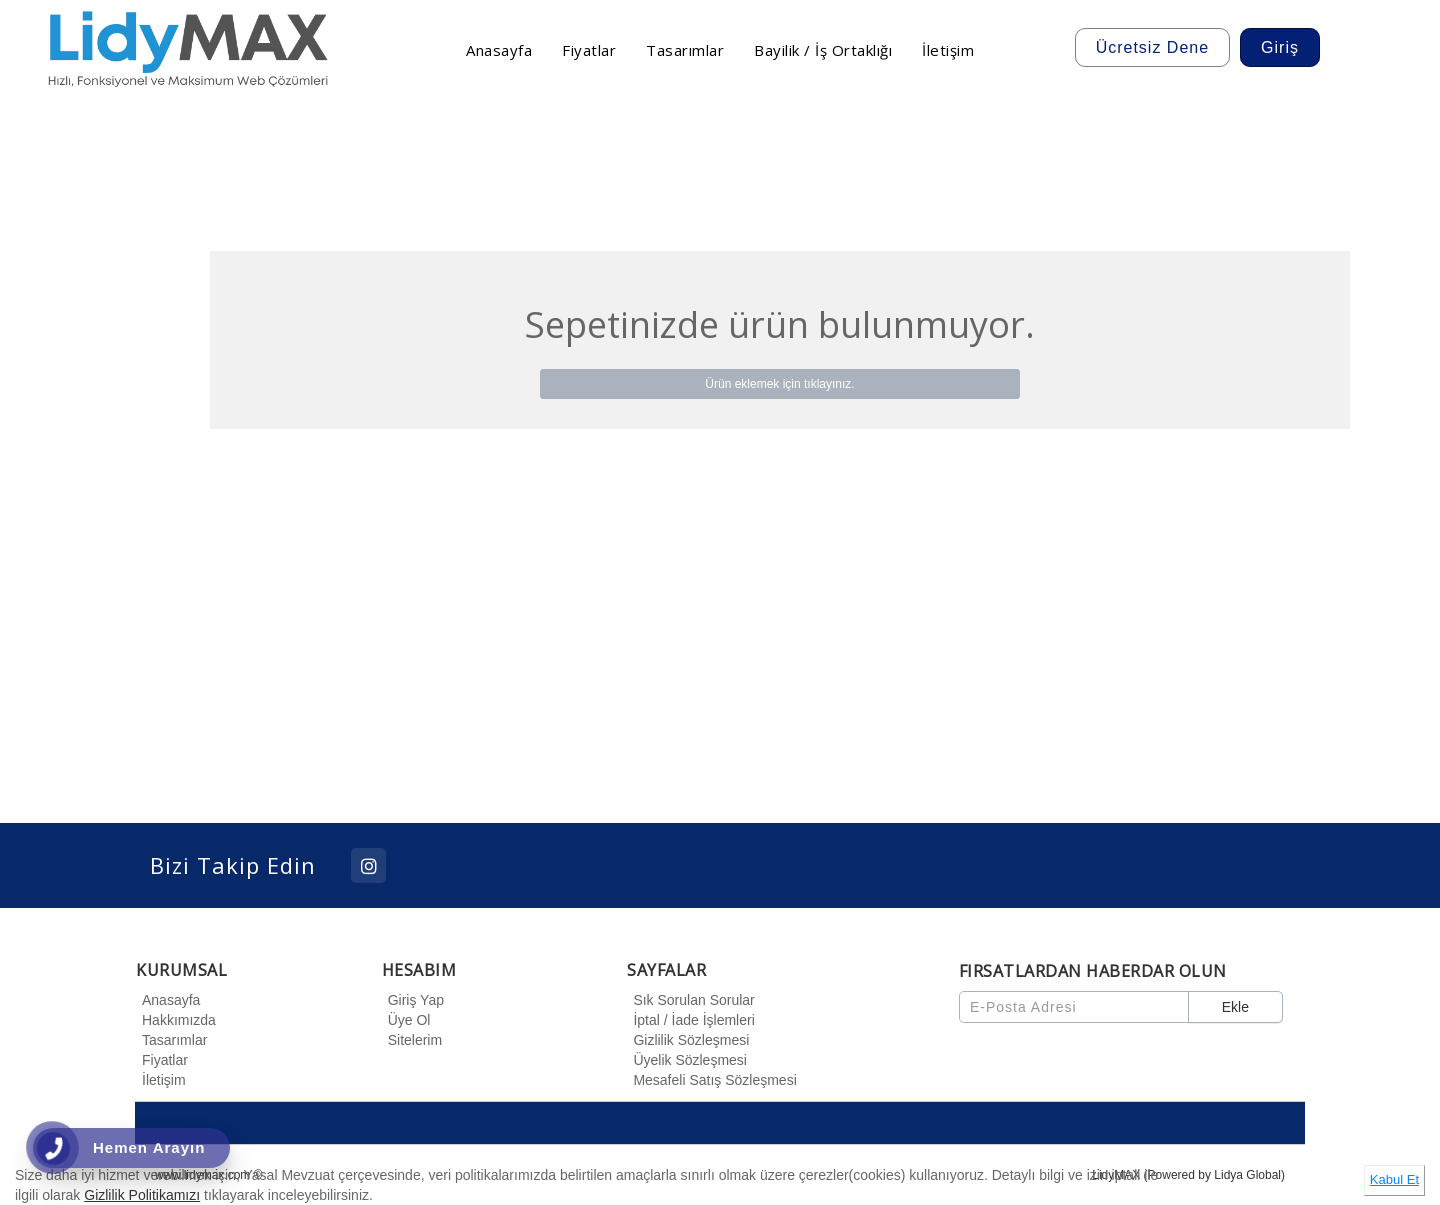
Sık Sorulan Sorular (690, 1000)
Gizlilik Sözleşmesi (688, 1040)
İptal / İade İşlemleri (690, 1020)
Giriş (1280, 47)
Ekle (1235, 1007)
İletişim (161, 1080)
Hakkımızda (176, 1020)
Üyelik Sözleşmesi (687, 1060)
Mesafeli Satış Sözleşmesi (711, 1080)
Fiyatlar (162, 1060)
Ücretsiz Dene (1152, 47)
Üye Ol (406, 1020)
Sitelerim (412, 1040)
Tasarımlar (171, 1040)
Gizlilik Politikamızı (142, 1195)
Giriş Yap (413, 1000)
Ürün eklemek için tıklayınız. (779, 384)
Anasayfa (168, 1000)
